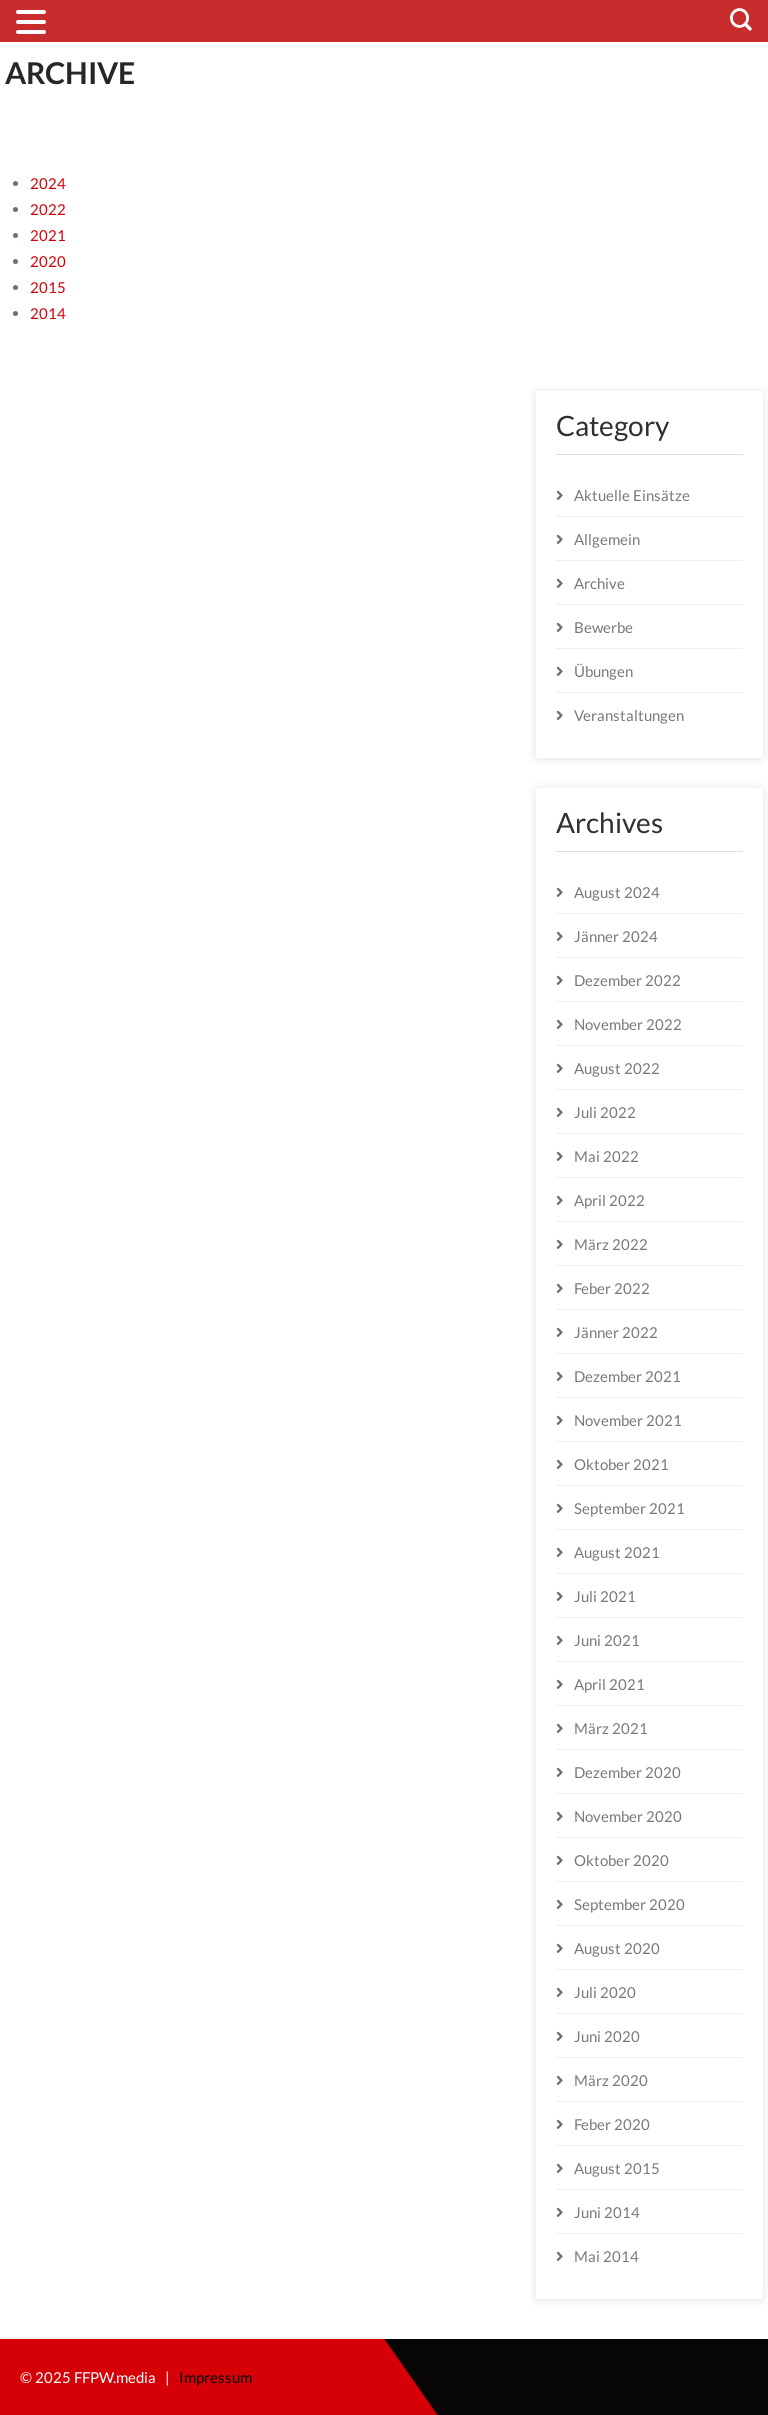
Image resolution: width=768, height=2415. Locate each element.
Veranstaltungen (629, 715)
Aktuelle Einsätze (632, 495)
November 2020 (628, 1816)
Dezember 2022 (627, 980)
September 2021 (629, 1508)
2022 (48, 209)
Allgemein (607, 539)
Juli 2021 (605, 1596)
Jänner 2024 (616, 936)
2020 (48, 261)
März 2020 (611, 2080)
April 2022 (609, 1200)
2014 (48, 313)
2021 (48, 235)
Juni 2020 (607, 2036)
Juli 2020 (605, 1992)
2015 (48, 287)
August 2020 (617, 1948)
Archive (599, 583)
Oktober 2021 (621, 1464)
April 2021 (609, 1684)
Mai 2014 (606, 2256)
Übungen (603, 671)
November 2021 (628, 1420)
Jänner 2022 (616, 1332)
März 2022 (611, 1244)
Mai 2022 (606, 1156)
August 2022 (617, 1068)
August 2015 (617, 2168)
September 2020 (629, 1904)
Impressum (215, 2377)
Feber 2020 (612, 2124)
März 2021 (611, 1728)
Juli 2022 (605, 1112)
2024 (48, 183)
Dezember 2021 (627, 1376)
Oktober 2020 (621, 1860)
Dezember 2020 (627, 1772)
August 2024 (617, 892)
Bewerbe (603, 627)
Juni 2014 (607, 2212)
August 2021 (617, 1552)
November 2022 (628, 1024)
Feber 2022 (612, 1288)
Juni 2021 (607, 1640)
